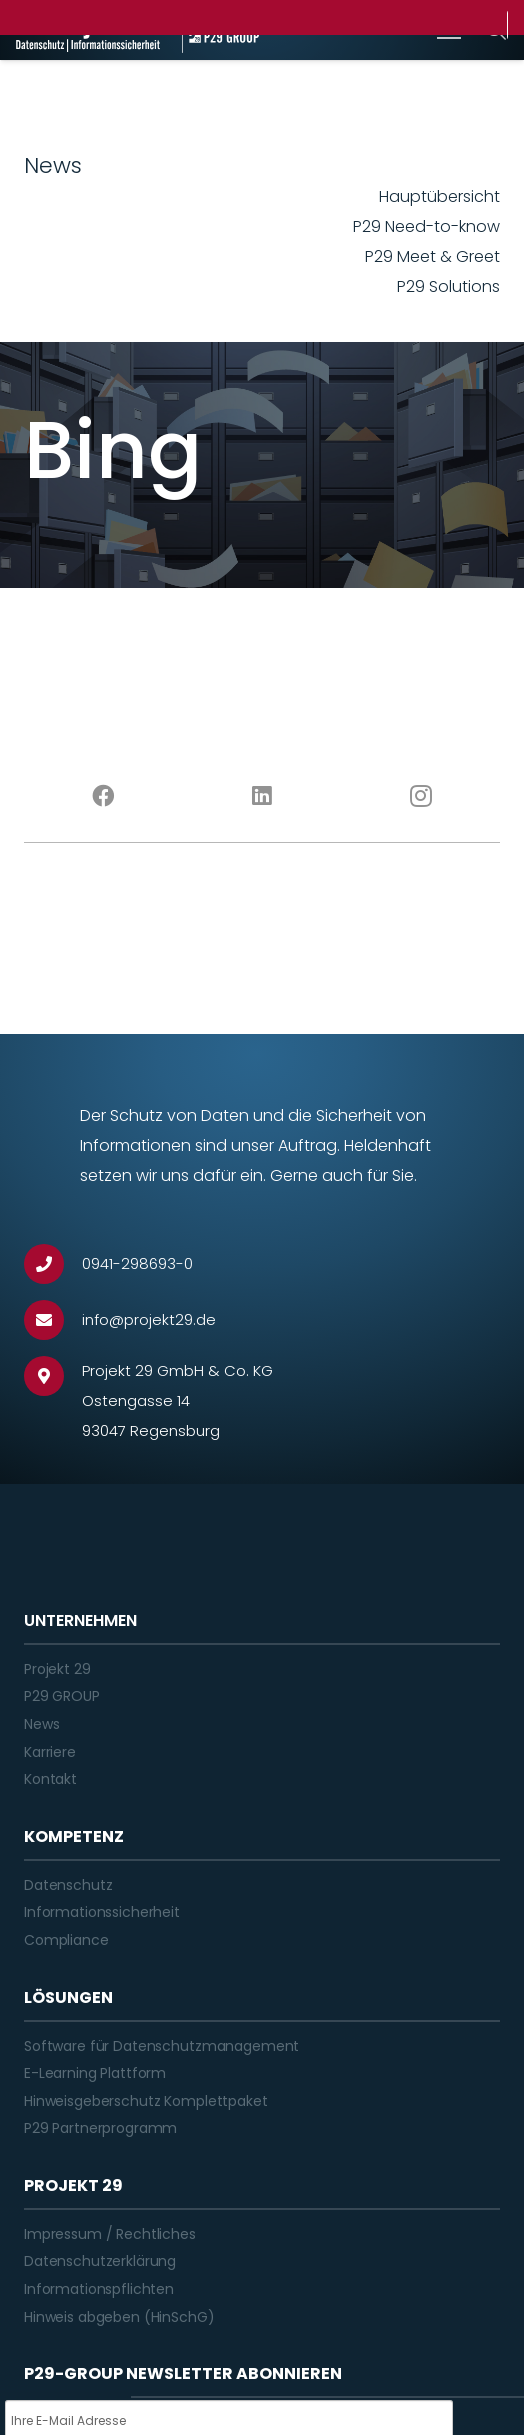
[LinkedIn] (262, 796)
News (41, 1724)
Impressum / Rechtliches (110, 2234)
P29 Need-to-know (426, 226)
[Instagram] (420, 796)
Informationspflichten (99, 2289)
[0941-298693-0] (53, 1264)
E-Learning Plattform (95, 2073)
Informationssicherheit (102, 1912)
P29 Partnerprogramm (100, 2128)
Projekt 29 (57, 1669)
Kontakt (50, 1779)
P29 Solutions (448, 286)
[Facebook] (103, 796)
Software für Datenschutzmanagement (161, 2046)
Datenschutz (68, 1885)
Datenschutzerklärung (100, 2261)
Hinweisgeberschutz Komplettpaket (146, 2101)
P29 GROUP (62, 1696)
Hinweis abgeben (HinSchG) (119, 2317)
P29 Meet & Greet (432, 256)
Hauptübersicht (439, 196)
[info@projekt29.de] (53, 1320)
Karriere (50, 1752)
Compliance (66, 1940)
